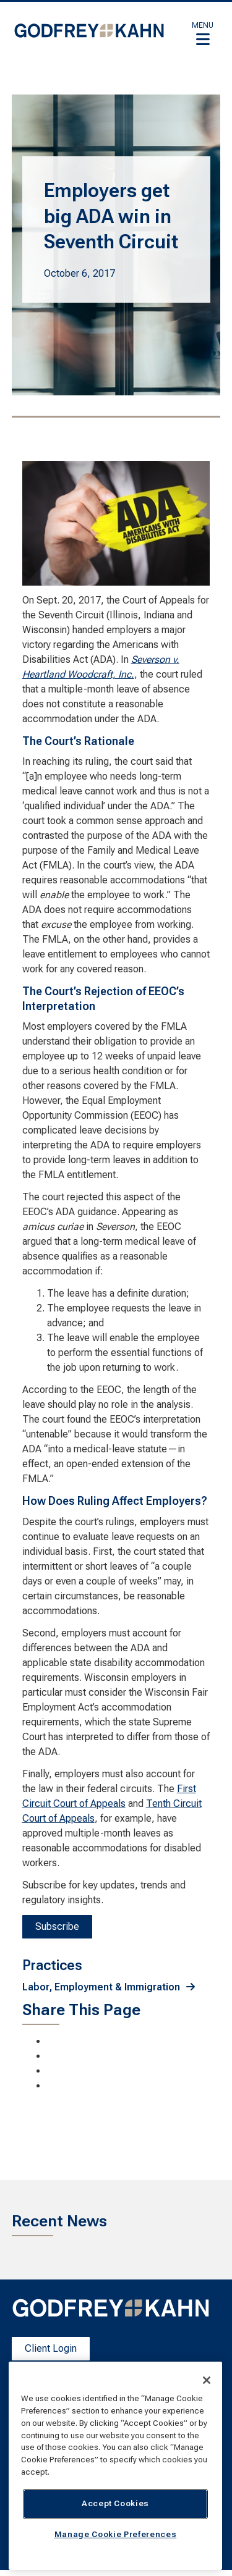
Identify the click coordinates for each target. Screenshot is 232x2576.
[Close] (206, 2380)
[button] (203, 33)
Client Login (51, 2348)
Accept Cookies (115, 2503)
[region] (115, 2466)
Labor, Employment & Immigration (101, 1987)
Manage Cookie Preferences (115, 2534)
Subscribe (57, 1926)
